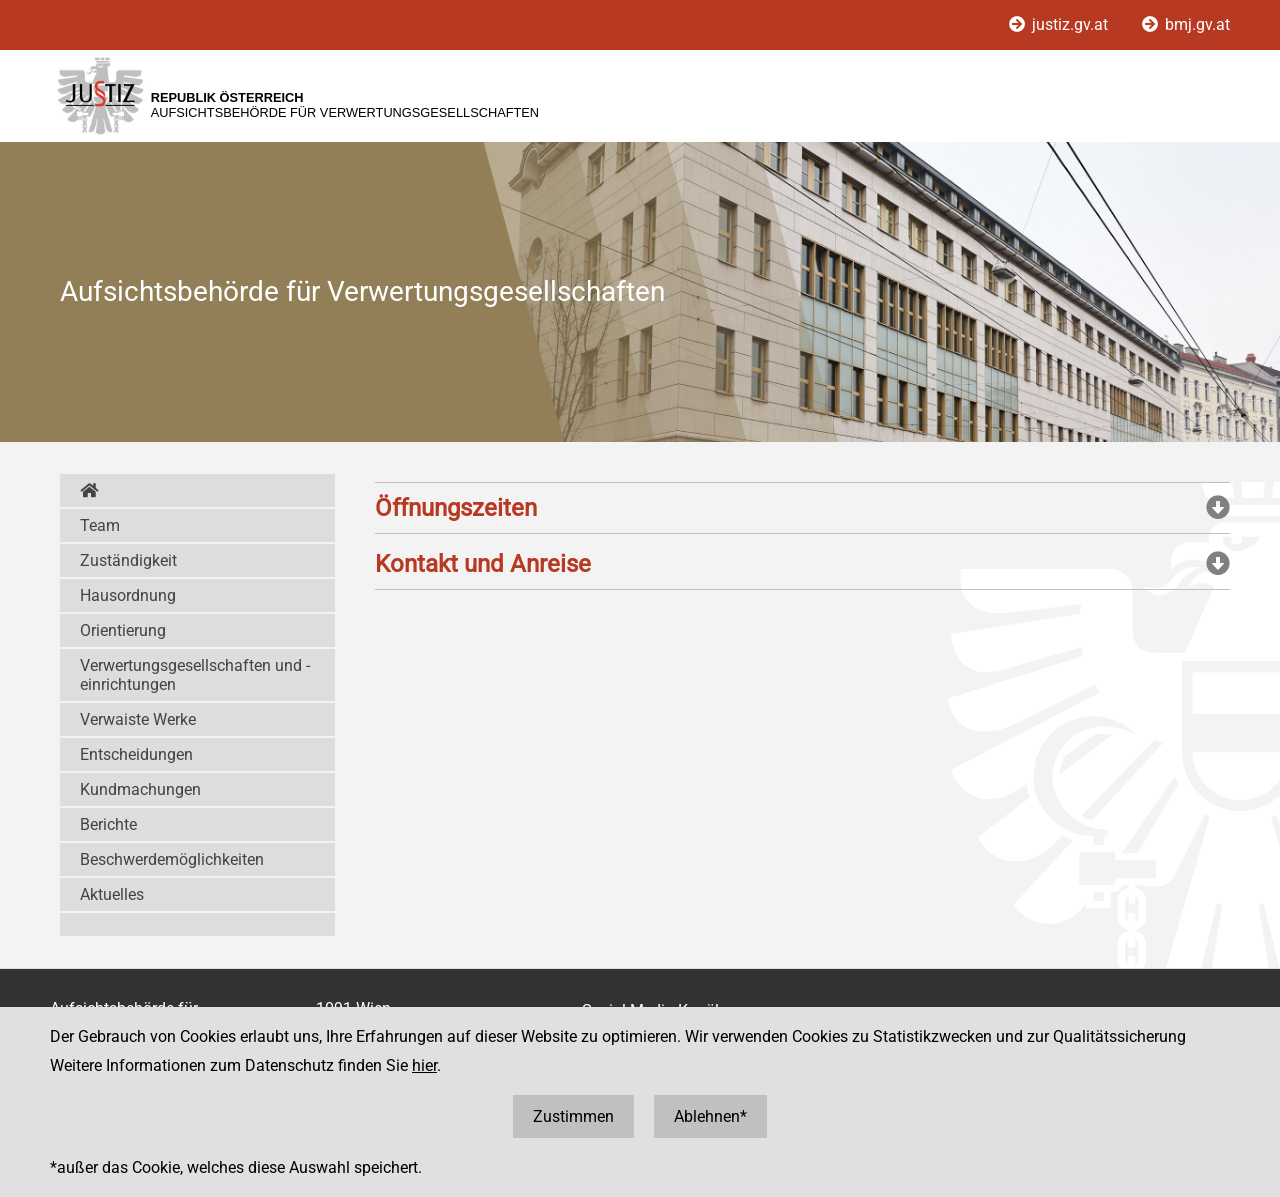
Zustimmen (573, 1116)
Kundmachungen (140, 789)
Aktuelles (112, 894)
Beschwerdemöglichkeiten (172, 859)
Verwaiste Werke (138, 719)
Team (100, 525)
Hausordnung (128, 595)
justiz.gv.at (1060, 24)
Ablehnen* (710, 1116)
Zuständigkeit (128, 560)
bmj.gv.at (1186, 24)
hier (424, 1065)
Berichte (108, 824)
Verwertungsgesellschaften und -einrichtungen (195, 675)
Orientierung (123, 630)
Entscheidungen (136, 754)
